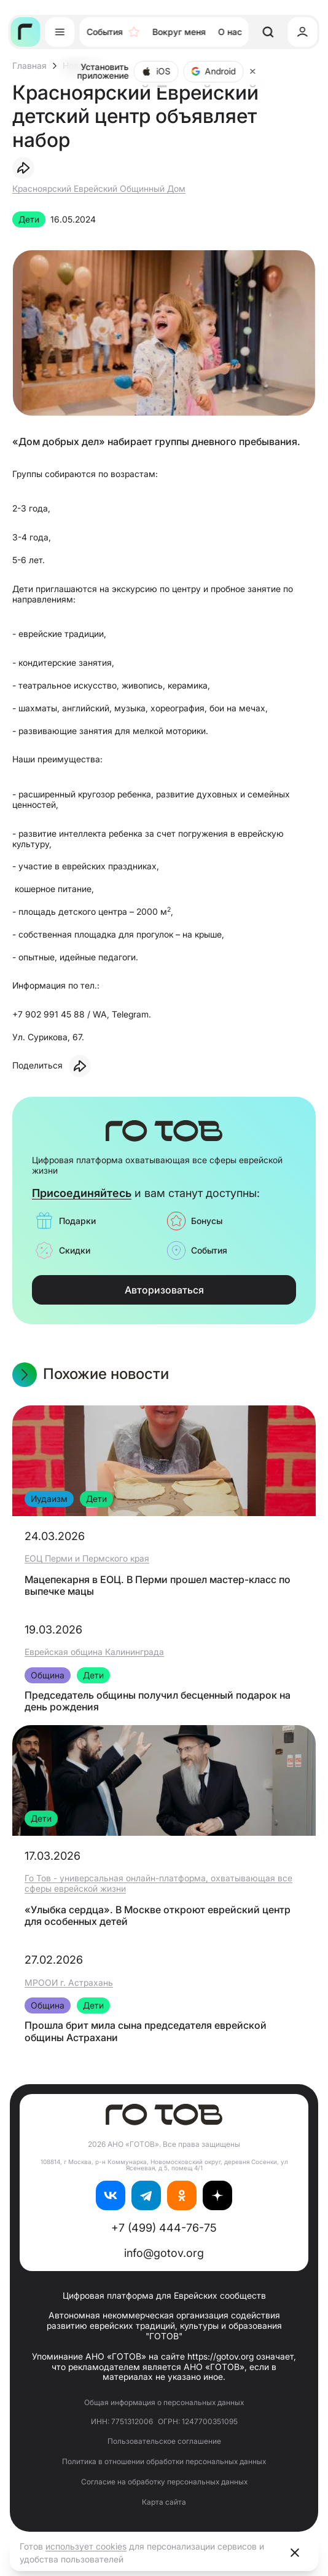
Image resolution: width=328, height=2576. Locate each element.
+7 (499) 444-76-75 (164, 2227)
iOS (156, 71)
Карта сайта (164, 2502)
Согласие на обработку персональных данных (164, 2481)
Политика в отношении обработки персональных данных (164, 2461)
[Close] (253, 71)
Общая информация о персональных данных (164, 2402)
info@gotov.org (164, 2252)
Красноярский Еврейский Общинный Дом (98, 188)
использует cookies (86, 2546)
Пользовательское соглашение (164, 2441)
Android (214, 71)
